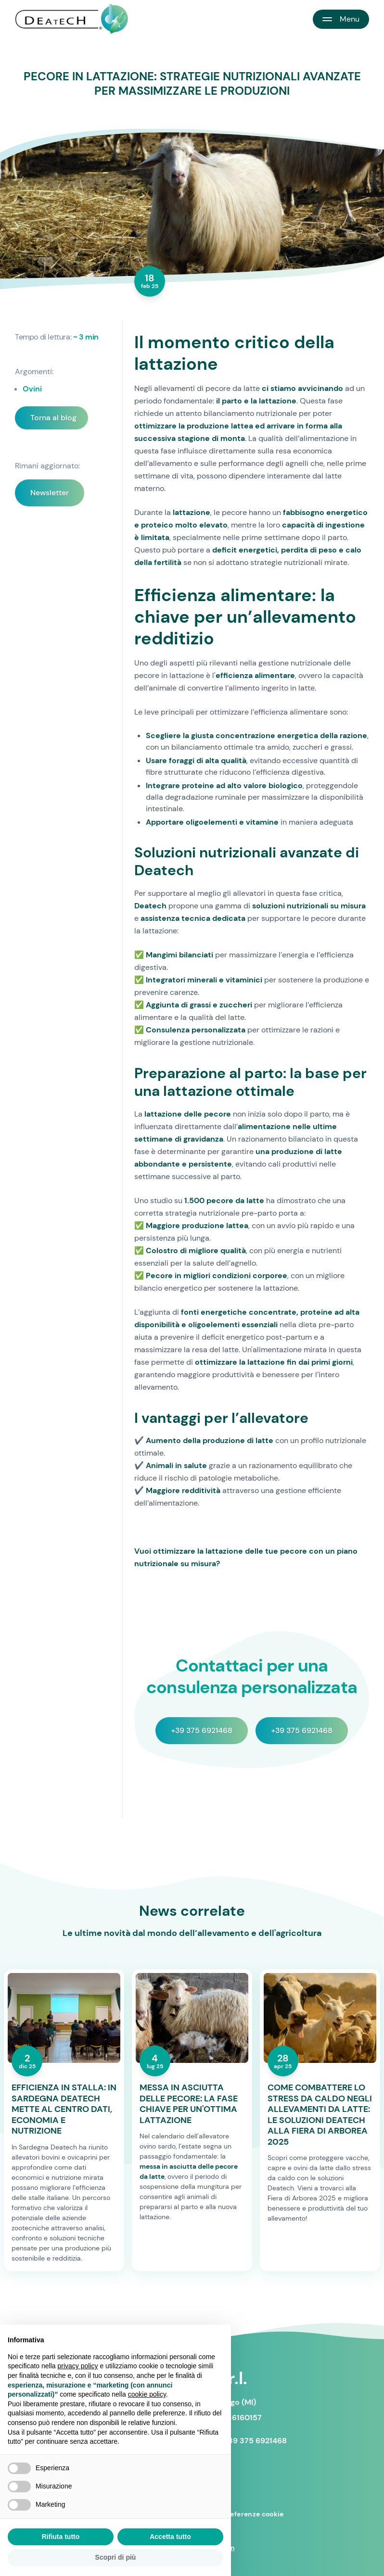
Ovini (32, 389)
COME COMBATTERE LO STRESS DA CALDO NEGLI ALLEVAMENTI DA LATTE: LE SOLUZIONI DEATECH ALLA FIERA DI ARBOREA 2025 (320, 2114)
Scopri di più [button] (115, 2557)
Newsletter (49, 493)
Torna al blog (53, 418)
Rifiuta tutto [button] (61, 2536)
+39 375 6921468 (201, 1730)
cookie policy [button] (147, 2394)
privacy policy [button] (78, 2366)
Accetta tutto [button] (170, 2536)
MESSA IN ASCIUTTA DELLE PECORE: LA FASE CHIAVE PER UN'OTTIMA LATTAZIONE (189, 2103)
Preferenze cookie (253, 2514)
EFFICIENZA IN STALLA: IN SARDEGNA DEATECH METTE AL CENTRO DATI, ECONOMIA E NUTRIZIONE (64, 2109)
